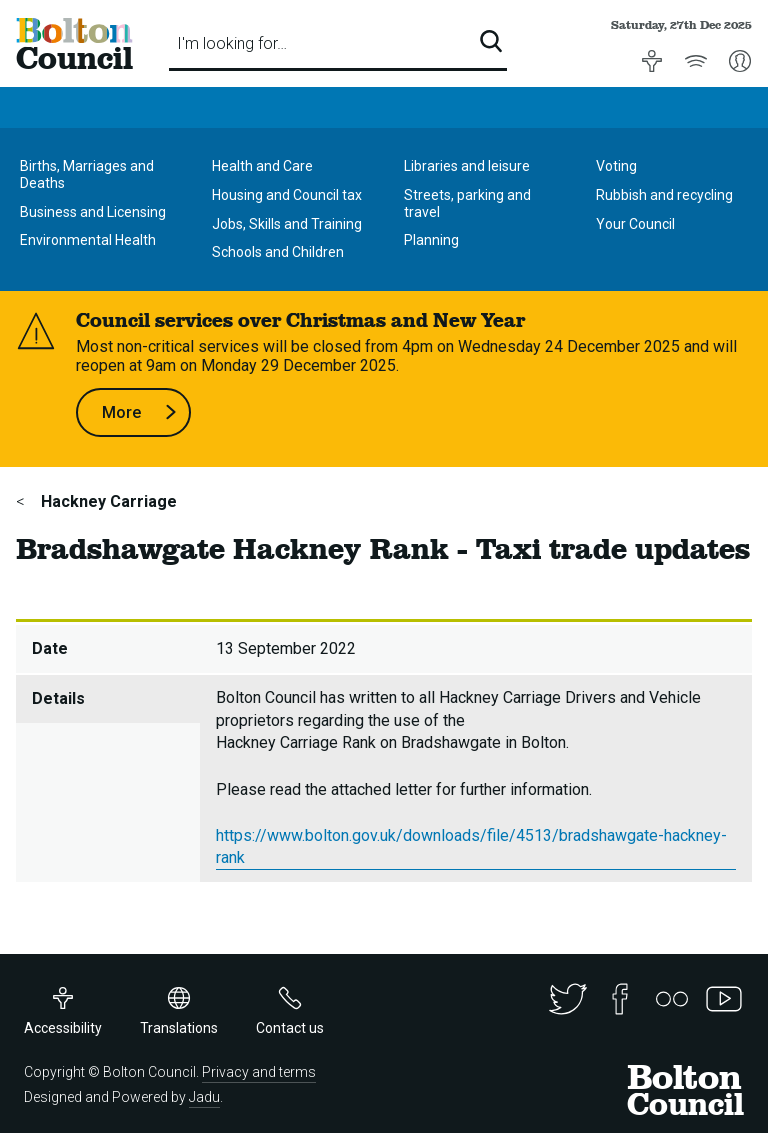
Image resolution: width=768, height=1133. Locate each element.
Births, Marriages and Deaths (87, 174)
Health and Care (262, 166)
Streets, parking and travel (467, 203)
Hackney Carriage (107, 501)
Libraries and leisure (467, 166)
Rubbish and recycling (664, 195)
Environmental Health (88, 240)
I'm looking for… (232, 43)
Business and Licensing (93, 212)
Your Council (635, 224)
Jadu (204, 1097)
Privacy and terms (259, 1072)
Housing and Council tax (287, 195)
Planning (431, 240)
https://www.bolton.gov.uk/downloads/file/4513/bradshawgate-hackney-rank (471, 846)
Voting (616, 166)
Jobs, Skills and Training (287, 224)
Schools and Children (278, 252)
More (139, 412)
